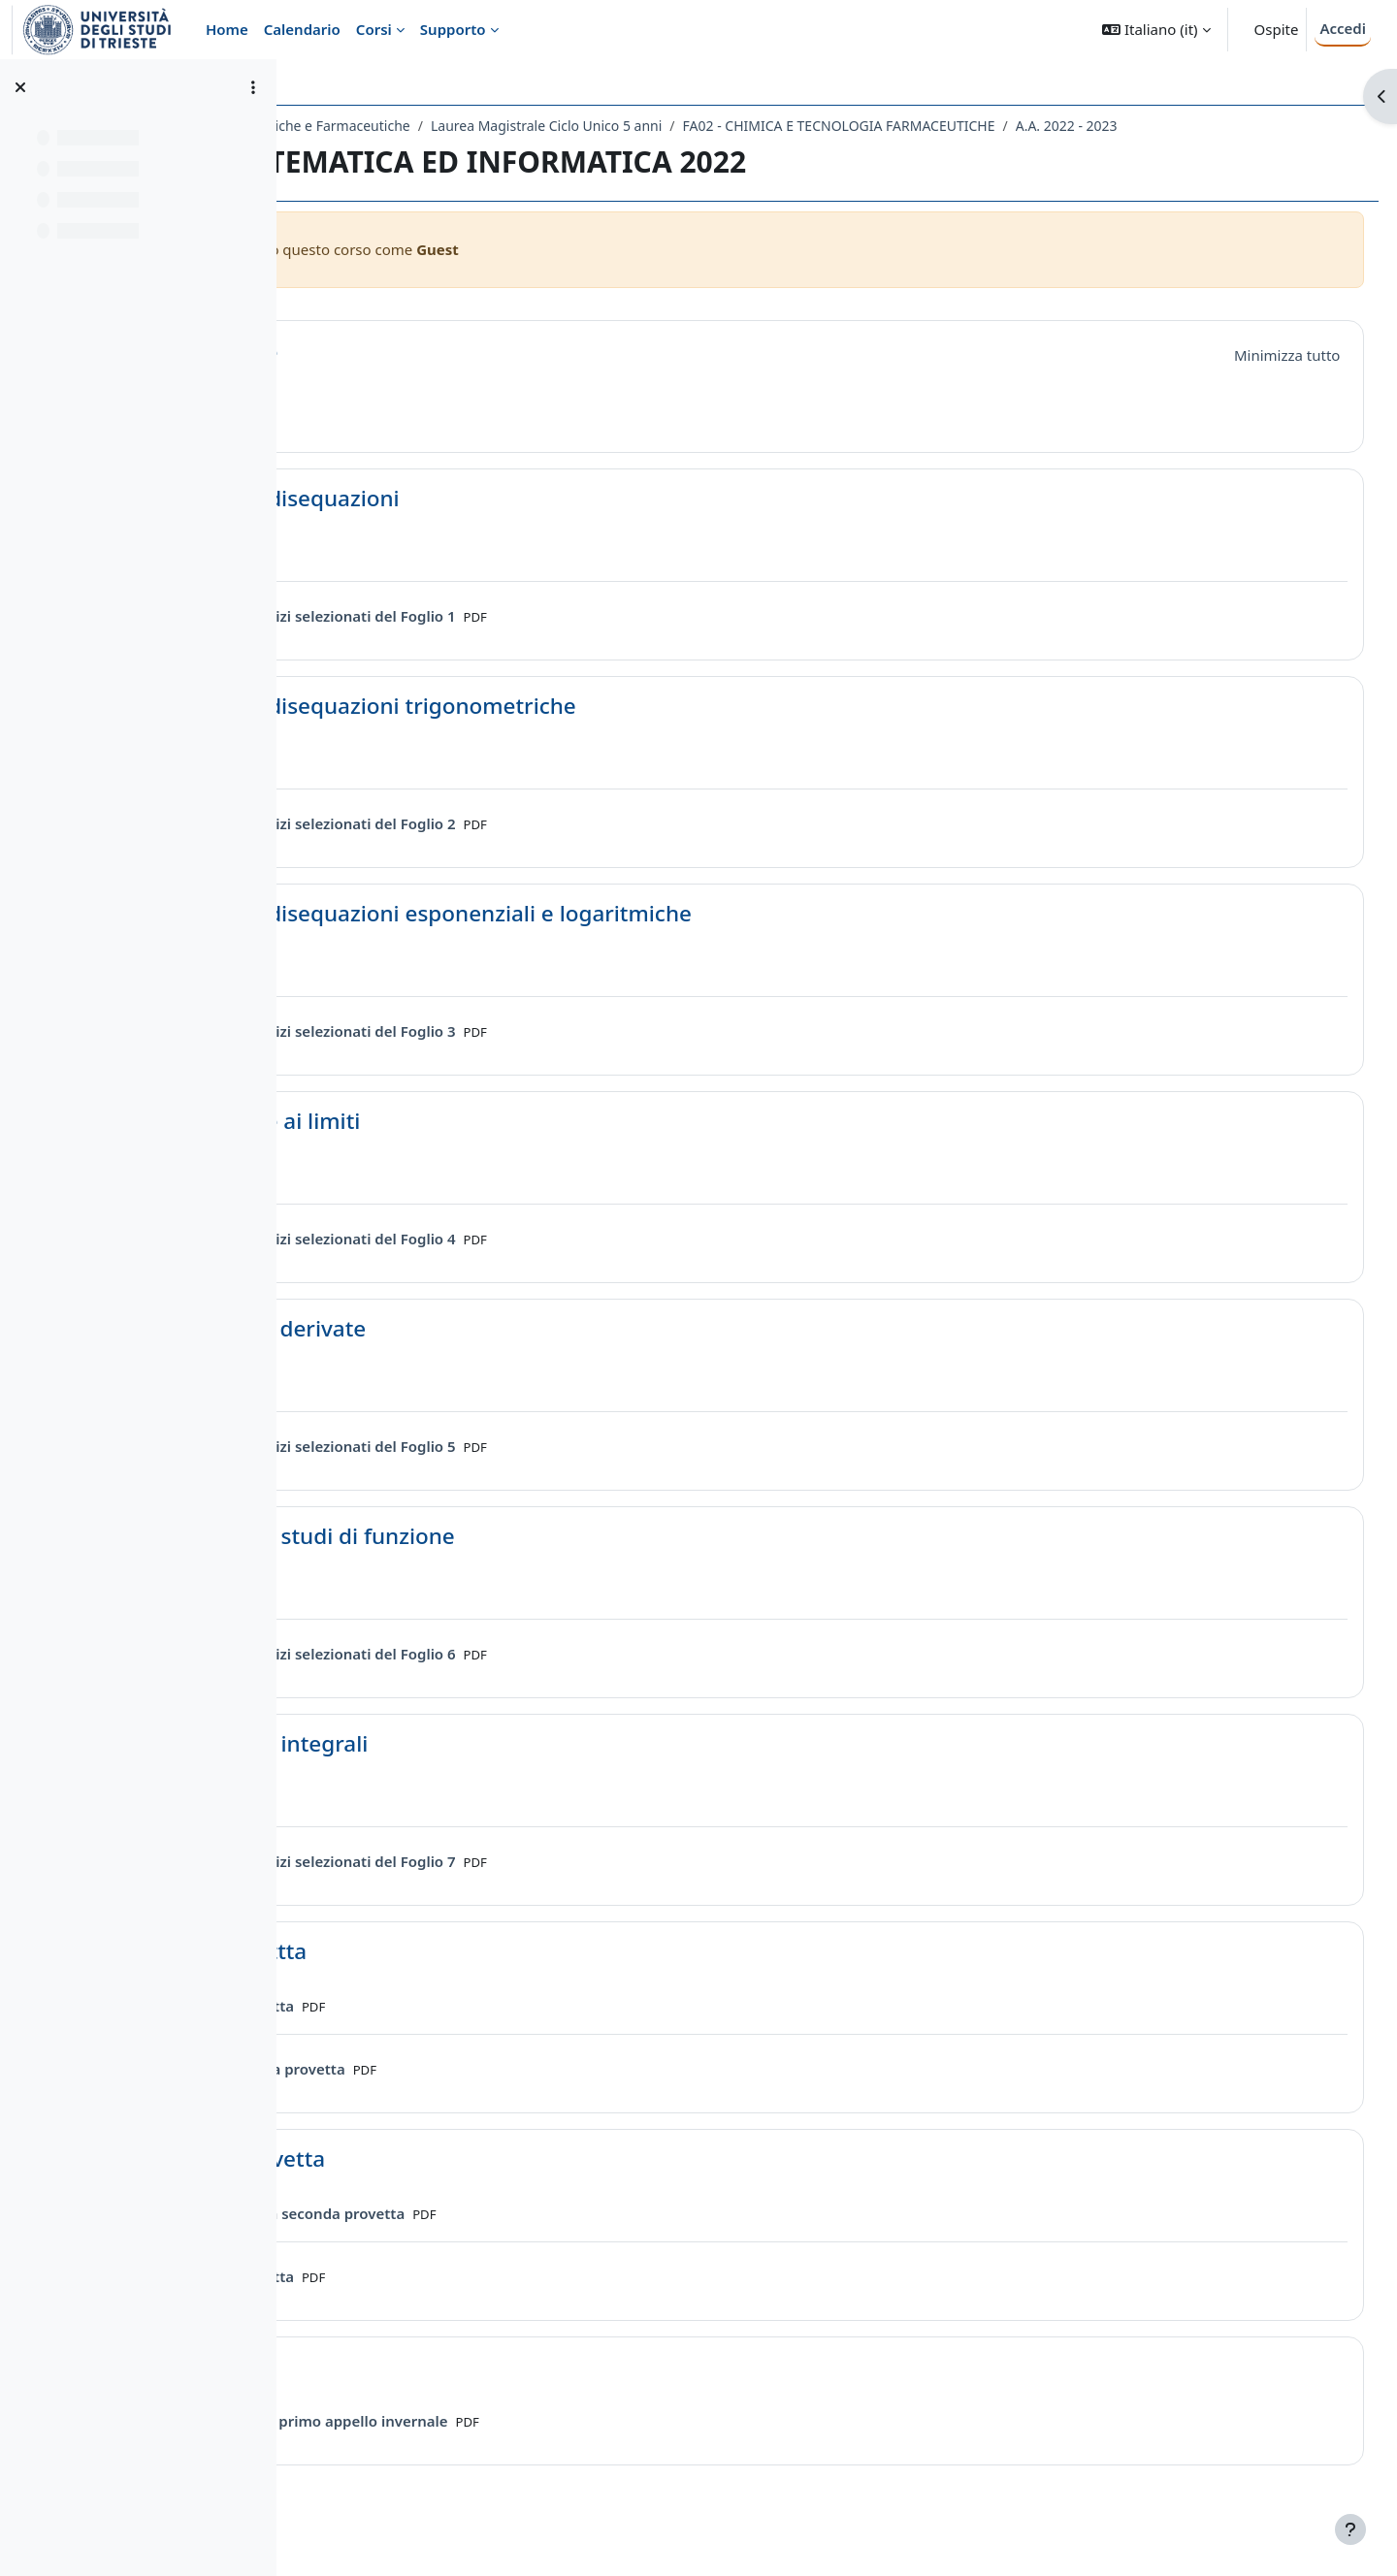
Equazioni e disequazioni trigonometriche (587, 731)
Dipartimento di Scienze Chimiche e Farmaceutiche (475, 125)
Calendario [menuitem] (302, 29)
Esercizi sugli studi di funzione (526, 1561)
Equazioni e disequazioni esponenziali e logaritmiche (645, 938)
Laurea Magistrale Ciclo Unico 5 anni (774, 125)
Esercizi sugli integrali (483, 1768)
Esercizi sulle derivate (482, 1353)
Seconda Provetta (462, 2184)
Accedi (1342, 28)
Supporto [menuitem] (453, 29)
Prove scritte (436, 2391)
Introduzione (438, 377)
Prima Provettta (453, 1976)
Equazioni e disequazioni (499, 523)
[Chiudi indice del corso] (20, 87)
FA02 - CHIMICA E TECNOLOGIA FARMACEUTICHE (1066, 125)
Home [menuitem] (227, 29)
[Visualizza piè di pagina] (1350, 2529)
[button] (1155, 29)
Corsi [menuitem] (374, 29)
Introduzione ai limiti (479, 1146)
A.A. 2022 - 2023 (386, 151)
